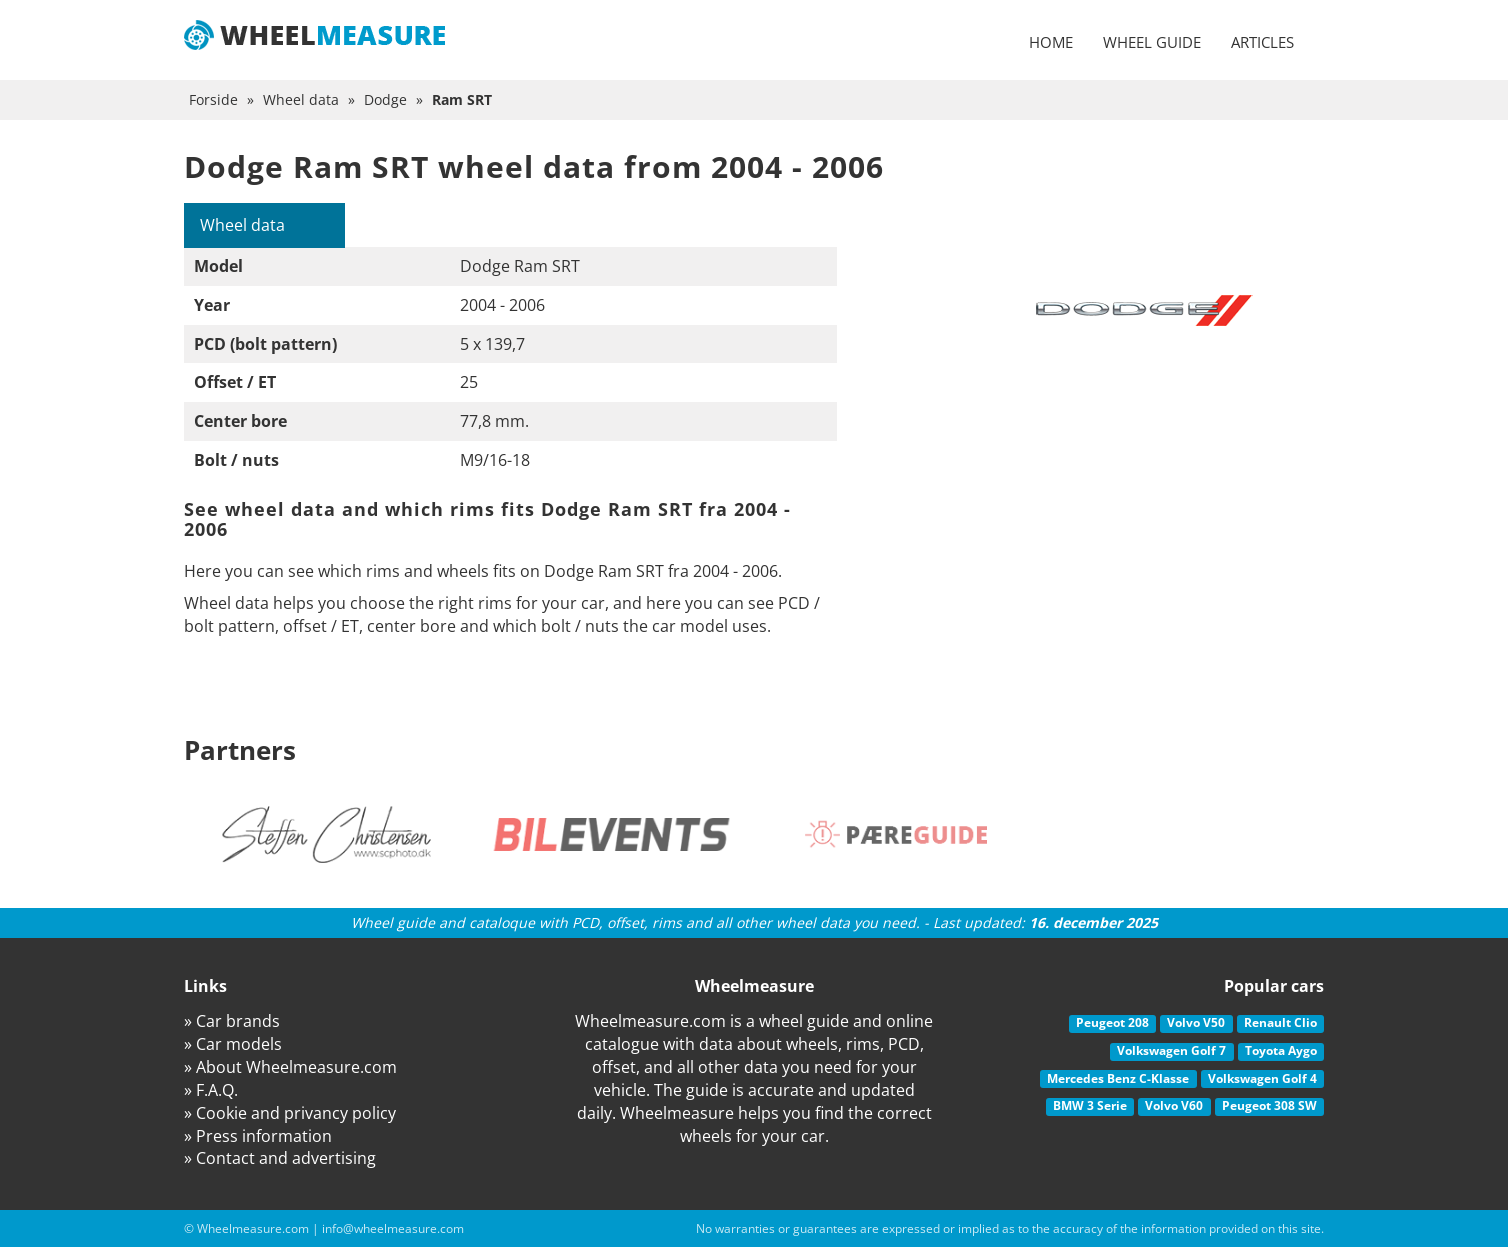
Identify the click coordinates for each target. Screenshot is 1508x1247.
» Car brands (232, 1021)
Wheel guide (1152, 42)
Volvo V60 (1174, 1105)
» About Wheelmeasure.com (290, 1067)
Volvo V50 (1196, 1022)
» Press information (258, 1136)
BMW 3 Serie (1090, 1105)
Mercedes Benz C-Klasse (1118, 1078)
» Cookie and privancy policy (290, 1113)
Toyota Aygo (1281, 1050)
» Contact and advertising (280, 1158)
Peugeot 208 (1112, 1022)
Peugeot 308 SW (1269, 1105)
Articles (1262, 42)
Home (1051, 42)
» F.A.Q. (211, 1090)
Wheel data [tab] (242, 225)
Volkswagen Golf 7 (1171, 1050)
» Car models (233, 1044)
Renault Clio (1280, 1022)
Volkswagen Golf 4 (1262, 1078)
